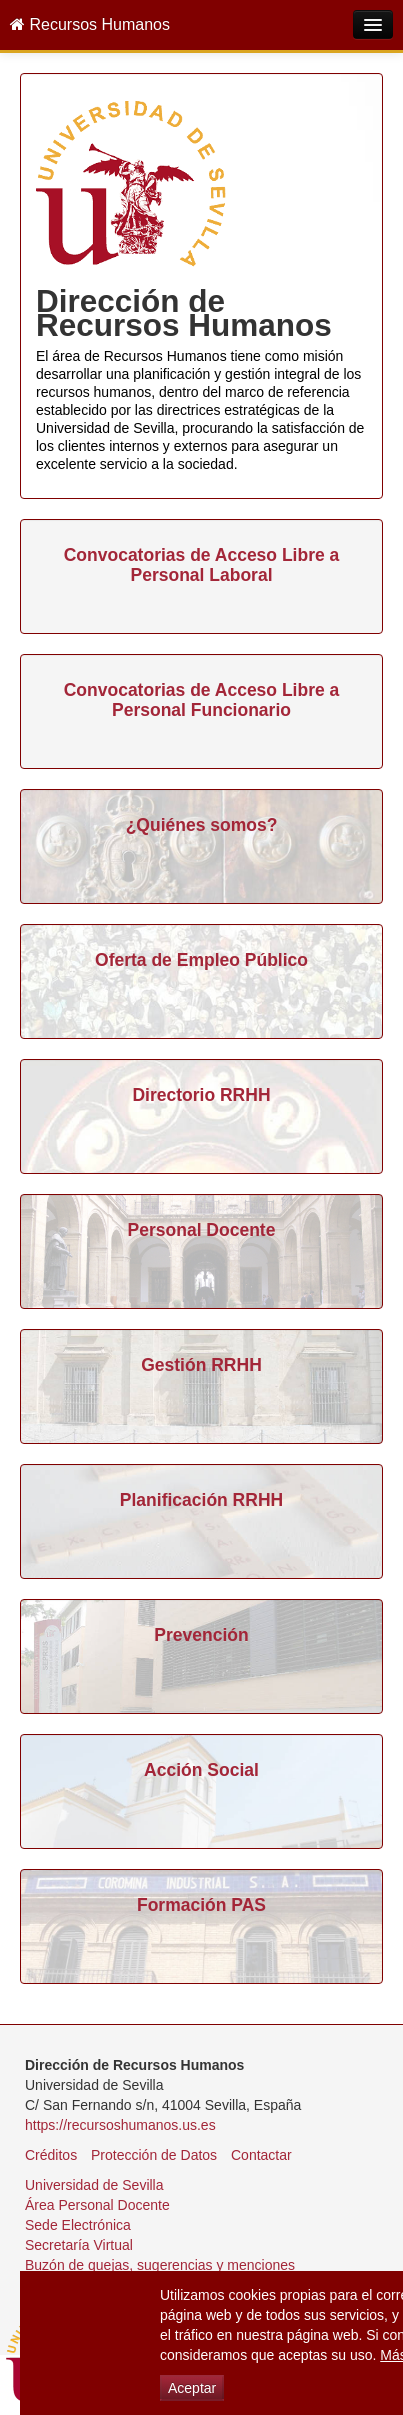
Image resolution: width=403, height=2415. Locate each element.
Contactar (261, 2155)
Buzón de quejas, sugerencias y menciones (160, 2265)
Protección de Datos (154, 2155)
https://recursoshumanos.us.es (120, 2125)
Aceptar (192, 2388)
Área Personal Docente (97, 2205)
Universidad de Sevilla (94, 2185)
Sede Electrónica (78, 2225)
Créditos (51, 2155)
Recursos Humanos (90, 24)
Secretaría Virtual (79, 2245)
